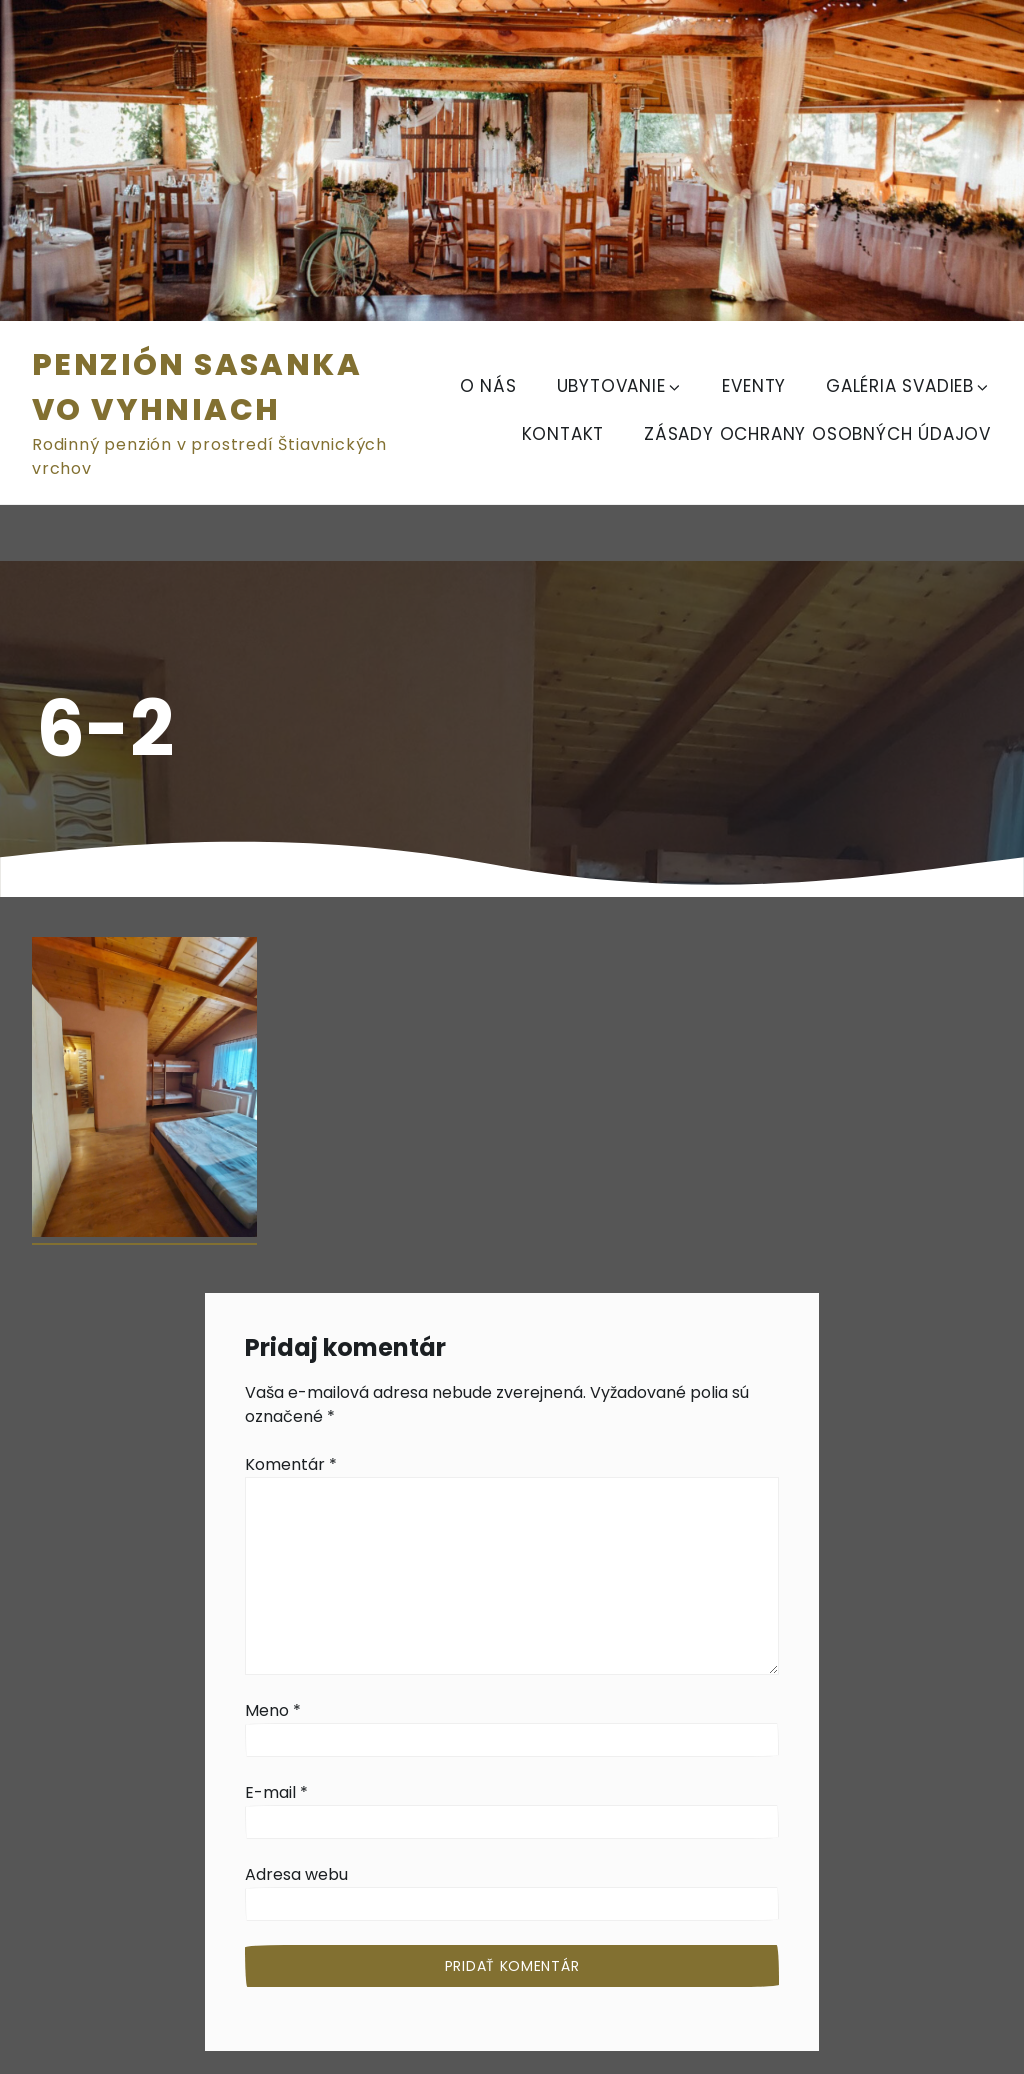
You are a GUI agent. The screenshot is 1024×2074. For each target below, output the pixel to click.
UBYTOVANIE (620, 386)
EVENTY (754, 386)
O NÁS (488, 386)
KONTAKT (563, 434)
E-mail (276, 1792)
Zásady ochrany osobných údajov (817, 434)
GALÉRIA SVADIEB (908, 386)
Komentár (291, 1464)
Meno (273, 1710)
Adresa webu (296, 1874)
